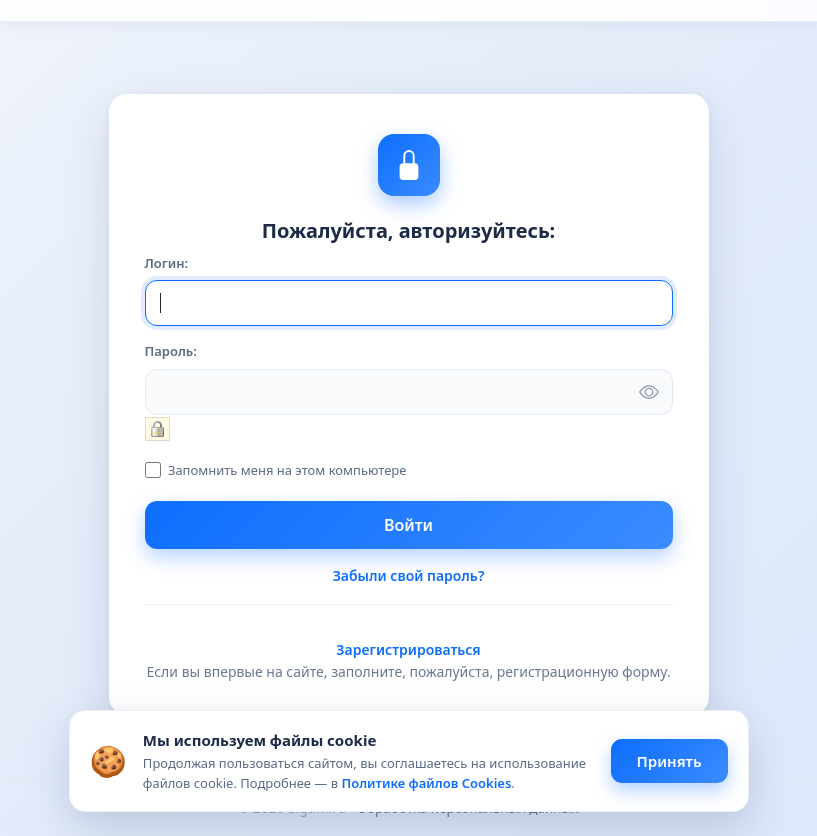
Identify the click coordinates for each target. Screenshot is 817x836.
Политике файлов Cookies (426, 783)
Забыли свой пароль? (409, 575)
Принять (669, 761)
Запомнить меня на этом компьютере (286, 470)
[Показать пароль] (649, 392)
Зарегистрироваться (408, 649)
